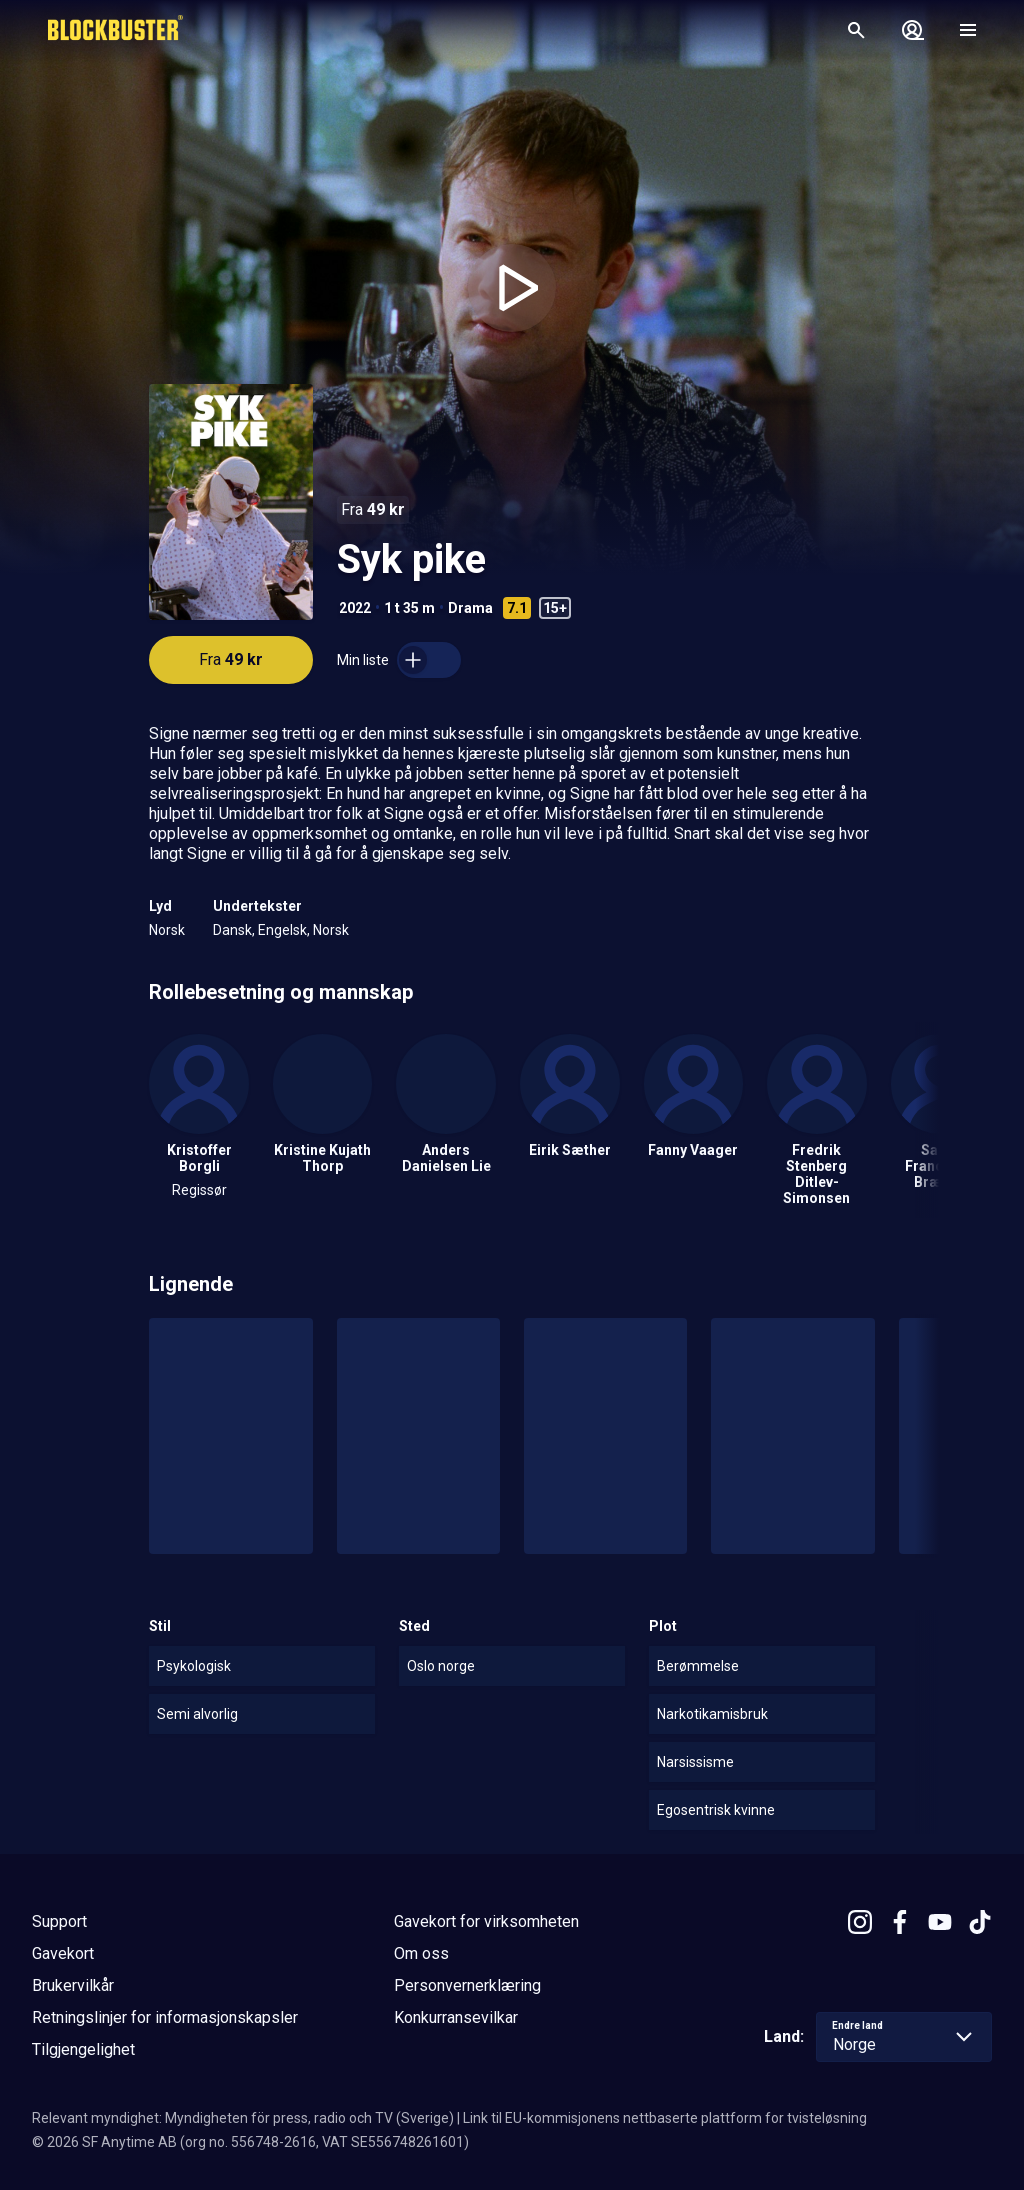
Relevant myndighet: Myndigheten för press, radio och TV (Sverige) (243, 2118)
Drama (470, 608)
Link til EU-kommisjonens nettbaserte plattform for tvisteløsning (665, 2118)
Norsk (167, 930)
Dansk (232, 930)
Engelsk (282, 930)
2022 (355, 608)
